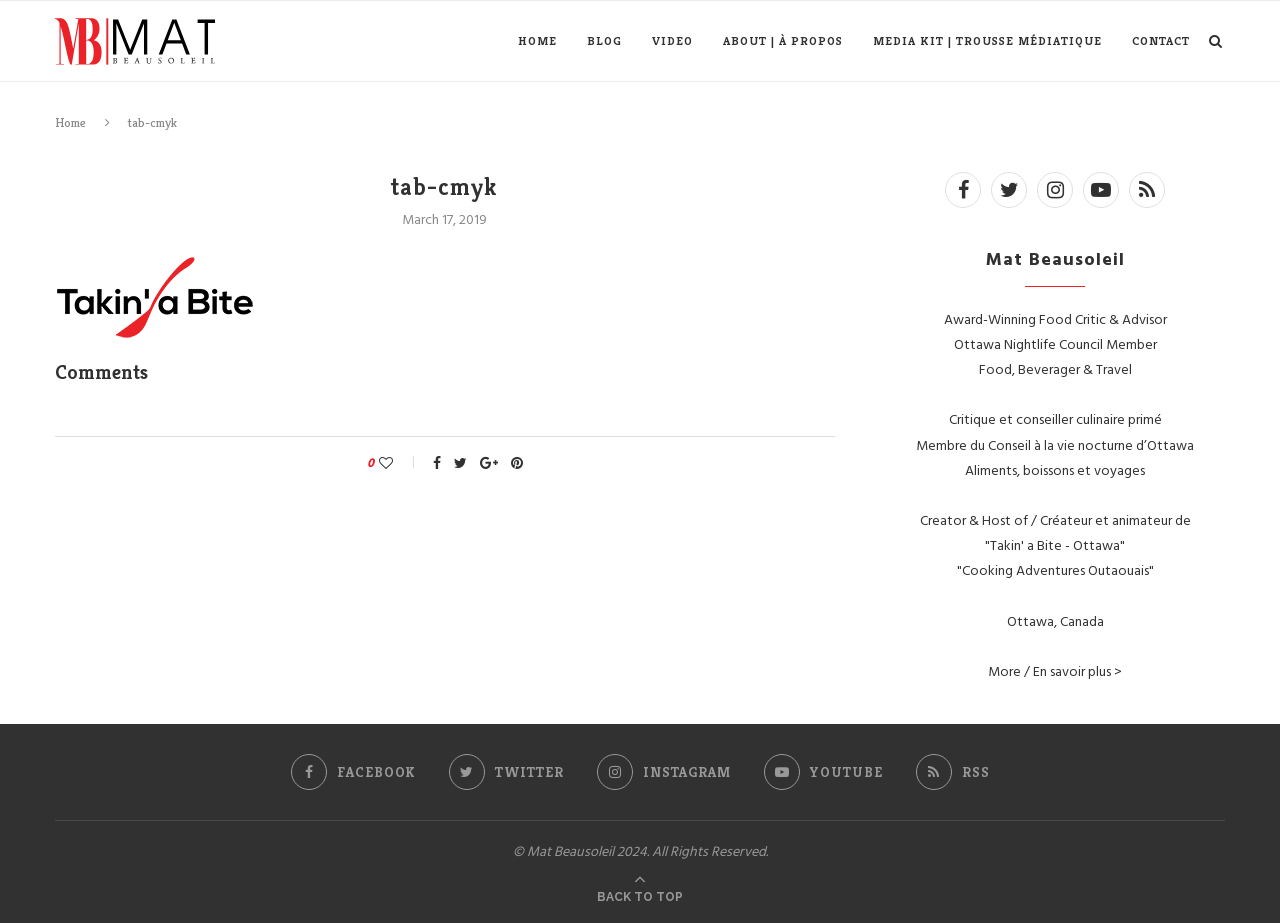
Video (672, 40)
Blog (604, 40)
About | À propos (783, 40)
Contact (1161, 40)
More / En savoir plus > (1055, 670)
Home (537, 40)
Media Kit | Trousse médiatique (987, 40)
